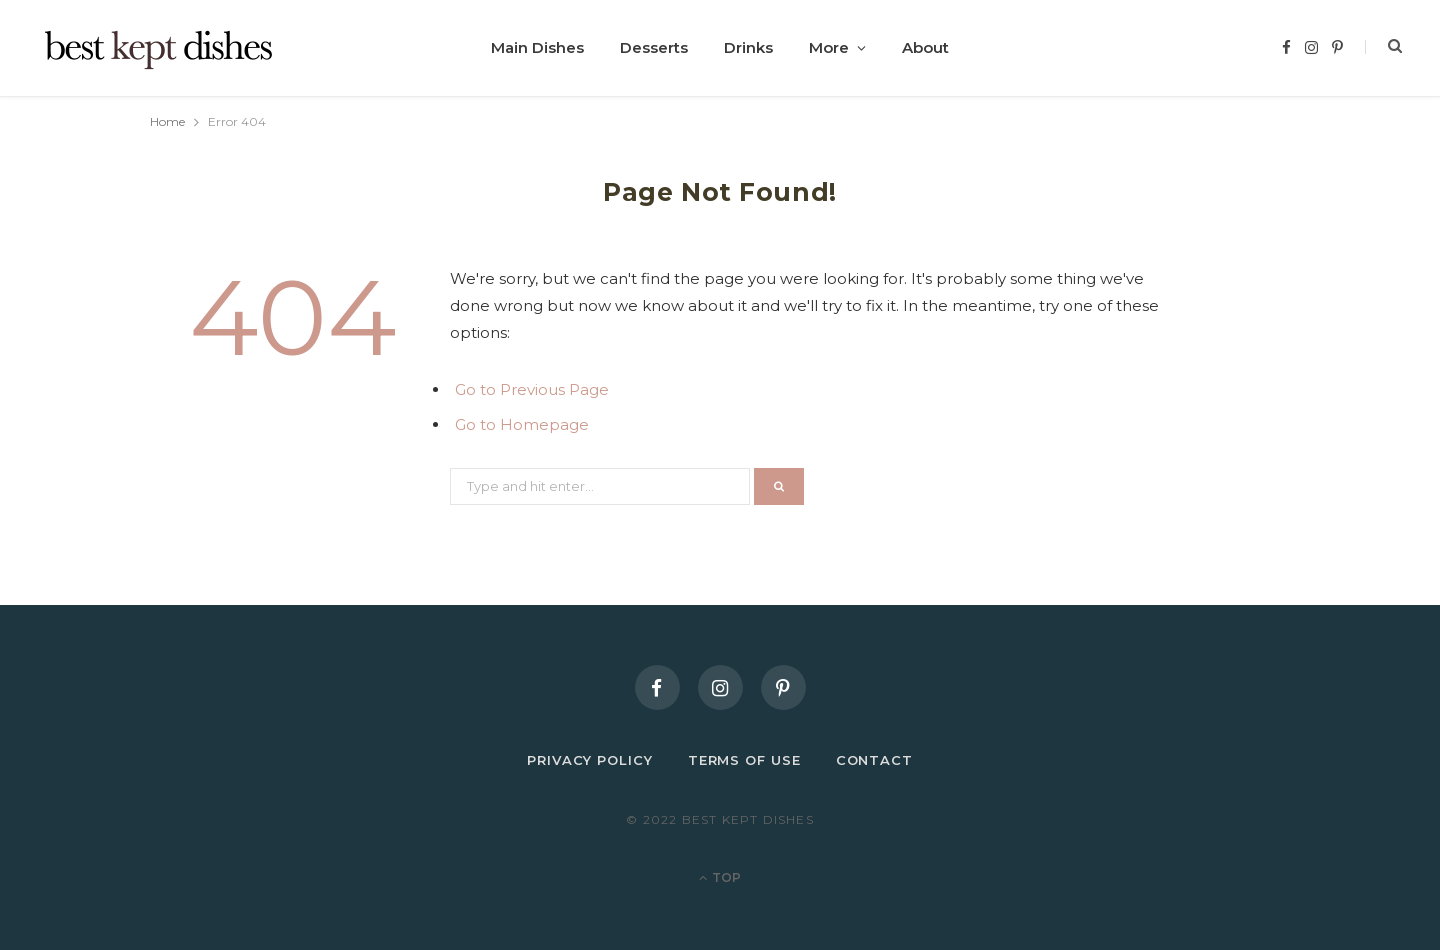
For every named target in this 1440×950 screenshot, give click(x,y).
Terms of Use (744, 760)
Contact (874, 760)
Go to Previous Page (532, 389)
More (829, 47)
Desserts (654, 47)
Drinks (748, 47)
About (925, 47)
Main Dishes (537, 47)
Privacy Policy (590, 760)
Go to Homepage (522, 424)
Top (720, 877)
